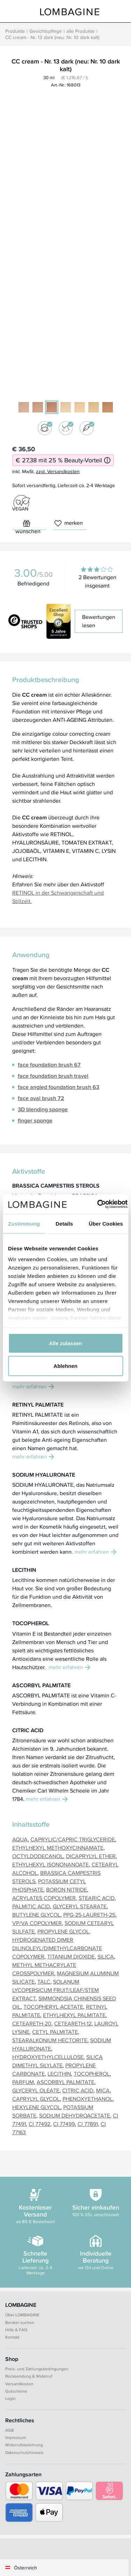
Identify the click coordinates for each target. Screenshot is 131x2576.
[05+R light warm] (79, 407)
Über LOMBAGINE (22, 2315)
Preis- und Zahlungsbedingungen (36, 2369)
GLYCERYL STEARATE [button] (80, 1906)
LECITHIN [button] (59, 2074)
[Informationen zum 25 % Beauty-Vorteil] (107, 460)
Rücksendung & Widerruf (28, 2376)
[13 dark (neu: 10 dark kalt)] (51, 407)
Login (10, 2398)
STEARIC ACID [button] (97, 1898)
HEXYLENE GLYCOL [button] (36, 2107)
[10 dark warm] (107, 407)
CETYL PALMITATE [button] (55, 2032)
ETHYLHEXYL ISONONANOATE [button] (50, 1865)
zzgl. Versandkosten (58, 471)
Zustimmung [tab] (24, 1223)
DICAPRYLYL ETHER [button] (91, 1856)
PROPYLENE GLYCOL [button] (63, 1931)
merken (68, 523)
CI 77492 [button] (39, 2124)
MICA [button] (103, 2090)
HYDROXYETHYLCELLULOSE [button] (47, 2057)
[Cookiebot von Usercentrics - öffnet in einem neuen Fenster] (97, 1204)
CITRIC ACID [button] (77, 2090)
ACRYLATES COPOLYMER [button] (44, 1898)
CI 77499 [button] (64, 2124)
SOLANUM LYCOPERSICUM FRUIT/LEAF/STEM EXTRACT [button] (55, 1990)
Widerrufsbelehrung (24, 2445)
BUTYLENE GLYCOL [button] (36, 1915)
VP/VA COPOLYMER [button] (37, 1923)
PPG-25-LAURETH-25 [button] (89, 1915)
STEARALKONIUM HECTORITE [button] (49, 2040)
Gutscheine (16, 2391)
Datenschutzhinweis (24, 2452)
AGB (9, 2430)
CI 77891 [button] (88, 2124)
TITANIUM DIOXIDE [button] (71, 1957)
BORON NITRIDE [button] (66, 1890)
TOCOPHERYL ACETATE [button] (53, 2007)
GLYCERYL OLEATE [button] (35, 2090)
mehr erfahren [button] (33, 1386)
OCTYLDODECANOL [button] (37, 1856)
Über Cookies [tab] (106, 1223)
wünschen (28, 525)
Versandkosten (19, 2384)
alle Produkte (80, 31)
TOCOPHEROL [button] (92, 2074)
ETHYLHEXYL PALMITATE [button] (74, 2015)
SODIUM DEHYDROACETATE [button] (74, 2116)
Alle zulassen (65, 1343)
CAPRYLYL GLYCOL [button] (36, 2099)
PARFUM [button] (23, 2082)
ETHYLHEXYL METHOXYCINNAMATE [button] (57, 1848)
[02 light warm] (93, 407)
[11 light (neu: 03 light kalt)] (24, 407)
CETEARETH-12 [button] (73, 2024)
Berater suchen (19, 2322)
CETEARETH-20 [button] (31, 2024)
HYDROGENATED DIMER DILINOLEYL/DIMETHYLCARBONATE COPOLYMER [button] (57, 1948)
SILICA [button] (105, 1957)
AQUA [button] (20, 1839)
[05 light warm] (65, 407)
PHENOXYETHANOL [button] (87, 2099)
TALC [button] (43, 1982)
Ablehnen (65, 1366)
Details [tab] (64, 1223)
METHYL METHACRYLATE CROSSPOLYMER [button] (44, 1969)
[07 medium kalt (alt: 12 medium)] (37, 407)
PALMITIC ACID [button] (31, 1906)
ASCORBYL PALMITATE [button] (65, 2082)
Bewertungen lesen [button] (98, 621)
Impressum (15, 2437)
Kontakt (12, 2337)
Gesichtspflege (45, 31)
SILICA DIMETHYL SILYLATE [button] (57, 2061)
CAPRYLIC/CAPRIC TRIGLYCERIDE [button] (72, 1839)
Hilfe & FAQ (16, 2330)
